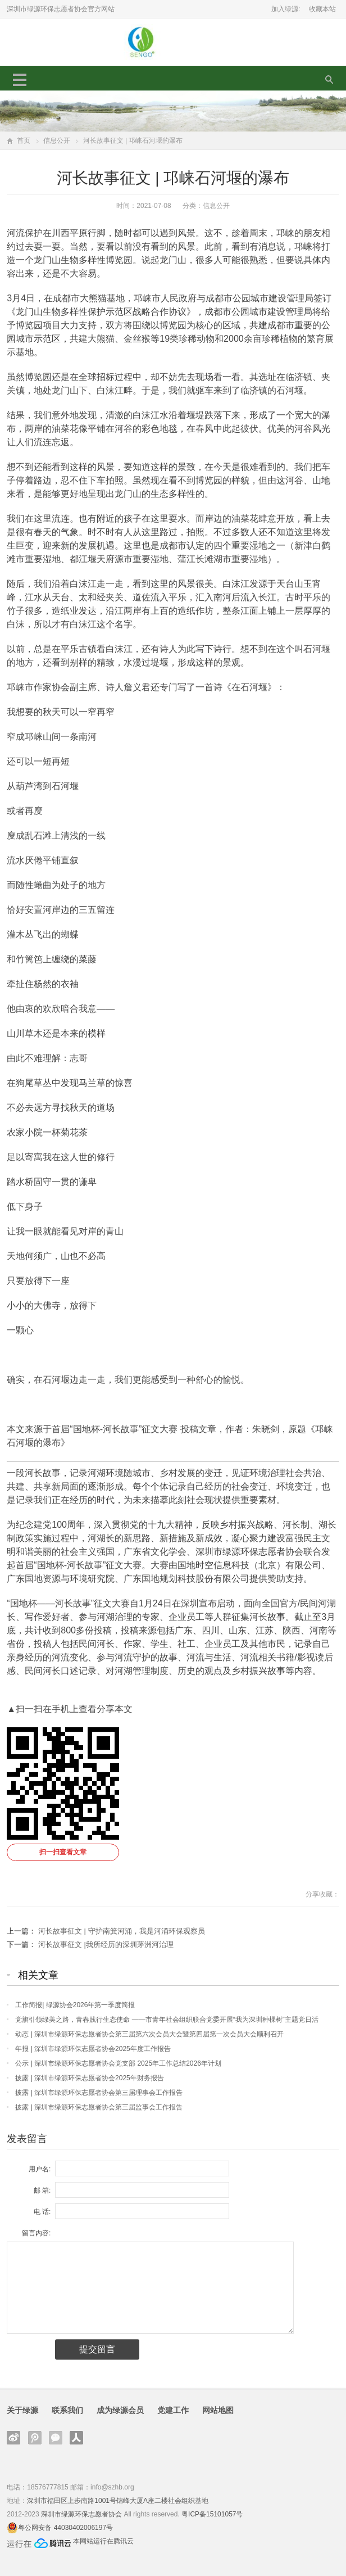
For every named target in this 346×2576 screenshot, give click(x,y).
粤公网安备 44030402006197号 (65, 2528)
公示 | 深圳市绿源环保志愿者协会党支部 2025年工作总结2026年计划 (118, 2063)
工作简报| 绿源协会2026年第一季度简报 (75, 2005)
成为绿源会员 (120, 2410)
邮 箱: (42, 2190)
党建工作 (173, 2410)
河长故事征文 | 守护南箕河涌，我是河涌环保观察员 (121, 1931)
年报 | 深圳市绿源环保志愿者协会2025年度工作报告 (92, 2049)
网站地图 (218, 2410)
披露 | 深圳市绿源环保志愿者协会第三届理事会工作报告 (99, 2093)
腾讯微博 (35, 2437)
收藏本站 (322, 9)
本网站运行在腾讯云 (103, 2541)
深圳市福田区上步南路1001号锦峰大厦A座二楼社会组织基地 (117, 2501)
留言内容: (36, 2233)
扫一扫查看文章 (62, 1852)
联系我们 (67, 2410)
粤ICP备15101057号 (212, 2514)
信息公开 (56, 140)
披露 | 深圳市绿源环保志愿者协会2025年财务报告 (89, 2078)
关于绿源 (22, 2410)
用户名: (40, 2169)
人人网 (76, 2437)
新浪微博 (13, 2437)
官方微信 (55, 2437)
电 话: (42, 2212)
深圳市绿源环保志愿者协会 (81, 2514)
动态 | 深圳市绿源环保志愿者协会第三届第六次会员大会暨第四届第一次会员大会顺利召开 (149, 2034)
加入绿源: (285, 9)
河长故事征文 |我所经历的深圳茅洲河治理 (106, 1944)
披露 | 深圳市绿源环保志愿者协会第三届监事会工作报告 (99, 2107)
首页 (23, 140)
